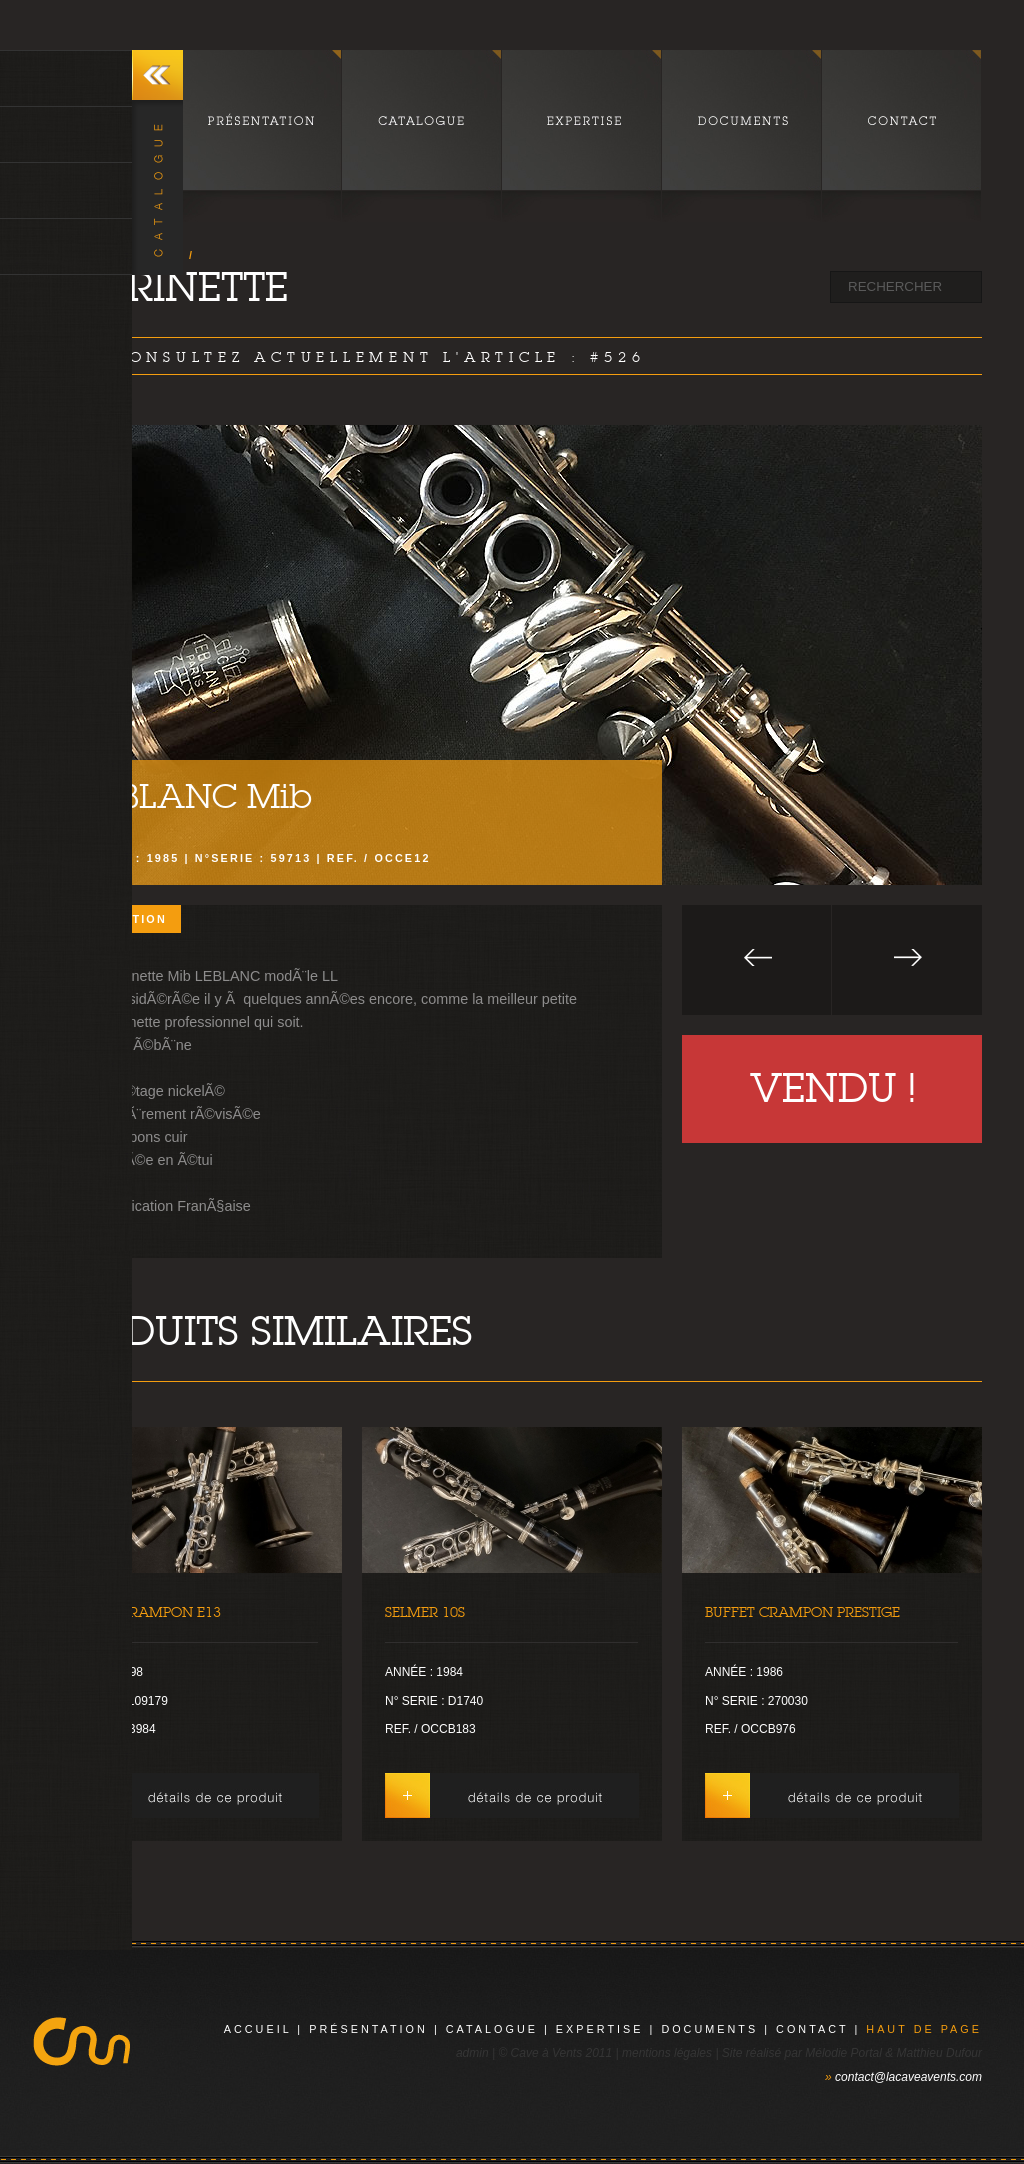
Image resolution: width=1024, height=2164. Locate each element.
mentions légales (667, 2053)
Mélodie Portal (843, 2053)
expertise (600, 2029)
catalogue (492, 2029)
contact (812, 2029)
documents (709, 2029)
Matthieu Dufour (939, 2053)
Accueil (258, 2029)
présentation (368, 2029)
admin (472, 2053)
